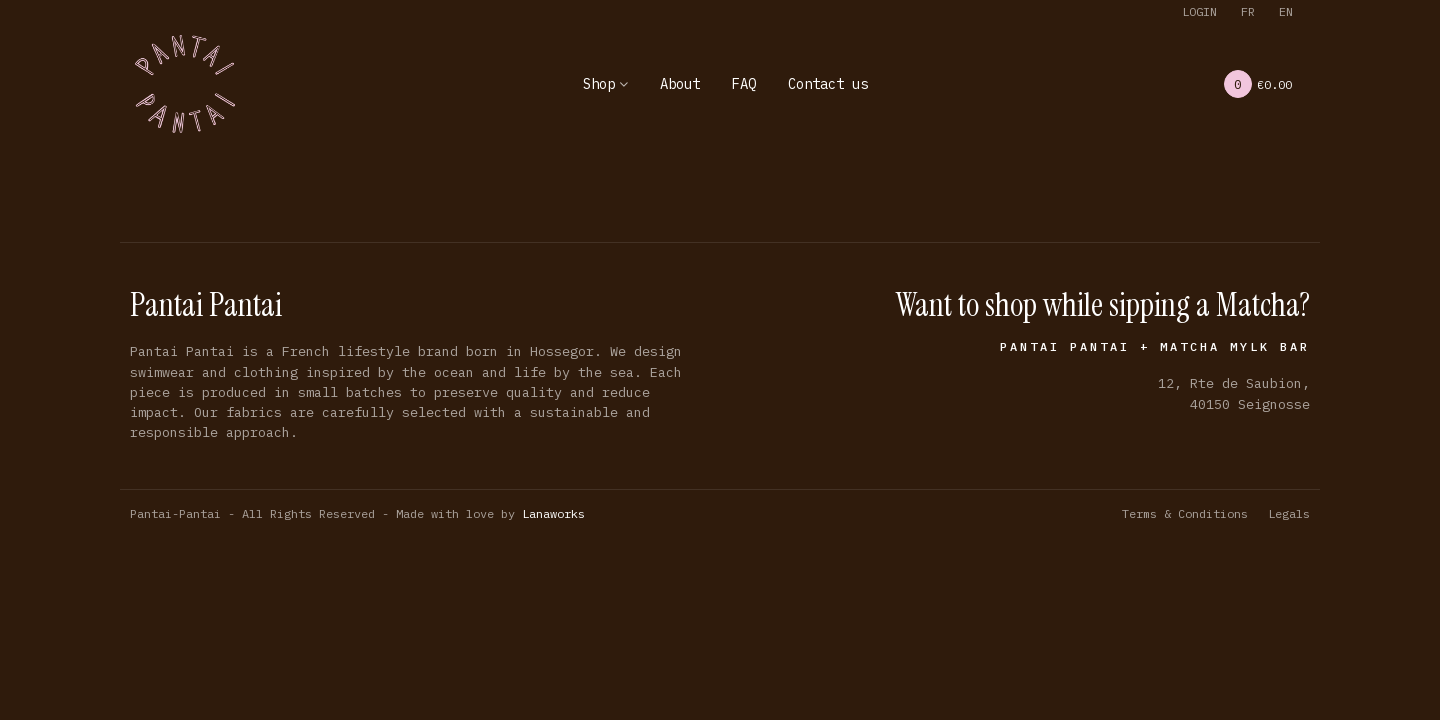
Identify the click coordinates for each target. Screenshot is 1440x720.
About (680, 84)
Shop (599, 84)
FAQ (744, 84)
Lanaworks (553, 513)
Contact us (828, 84)
